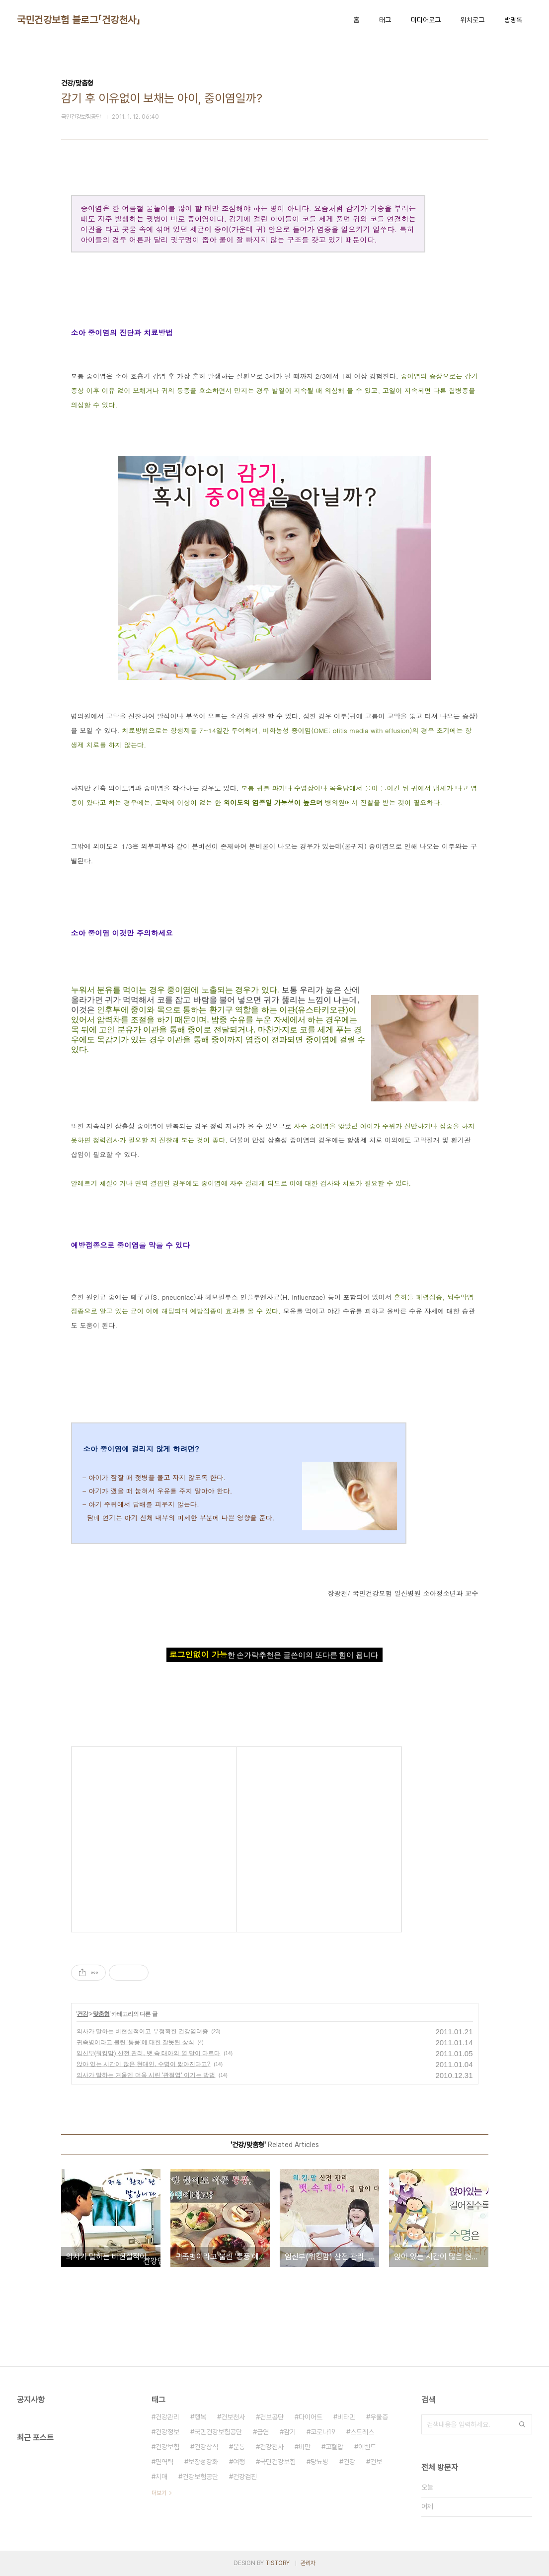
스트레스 (362, 2432)
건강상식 (206, 2447)
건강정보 (167, 2432)
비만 (305, 2447)
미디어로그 (426, 20)
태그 (385, 20)
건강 (82, 2013)
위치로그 (472, 20)
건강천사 (272, 2447)
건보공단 (272, 2417)
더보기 (159, 2493)
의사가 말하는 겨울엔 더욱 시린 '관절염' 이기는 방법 (146, 2075)
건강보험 (167, 2447)
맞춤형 (101, 2013)
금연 (263, 2432)
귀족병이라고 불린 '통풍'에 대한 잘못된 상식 (135, 2042)
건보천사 (233, 2417)
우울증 (379, 2417)
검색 (522, 2424)
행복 (200, 2417)
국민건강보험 (278, 2462)
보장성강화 (203, 2462)
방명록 (513, 20)
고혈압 (334, 2447)
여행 (239, 2462)
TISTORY (277, 2563)
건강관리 (167, 2417)
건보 (376, 2462)
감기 (290, 2432)
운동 (239, 2447)
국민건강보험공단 (218, 2432)
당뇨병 (319, 2462)
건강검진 (245, 2477)
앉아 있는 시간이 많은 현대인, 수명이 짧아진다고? (144, 2064)
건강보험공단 (200, 2477)
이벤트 (367, 2447)
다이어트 (310, 2417)
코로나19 (323, 2432)
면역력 (164, 2462)
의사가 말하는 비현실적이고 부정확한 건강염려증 (142, 2031)
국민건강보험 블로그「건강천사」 (78, 20)
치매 (161, 2477)
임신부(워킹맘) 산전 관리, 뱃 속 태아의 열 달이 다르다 (149, 2053)
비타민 (346, 2417)
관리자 (308, 2563)
